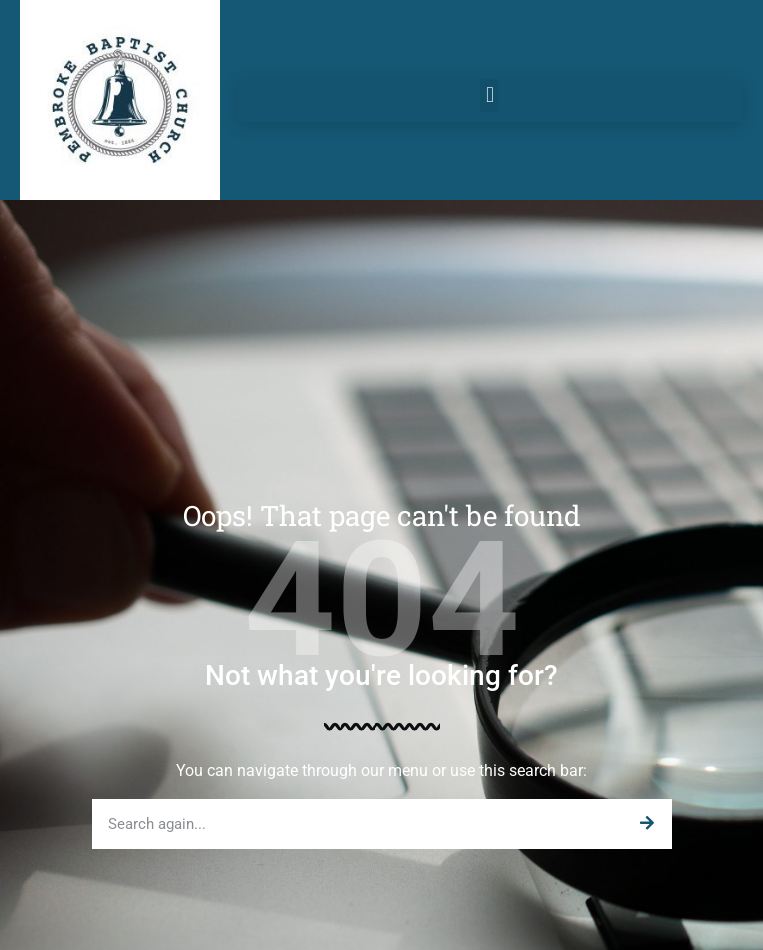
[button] (489, 95)
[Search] (647, 824)
